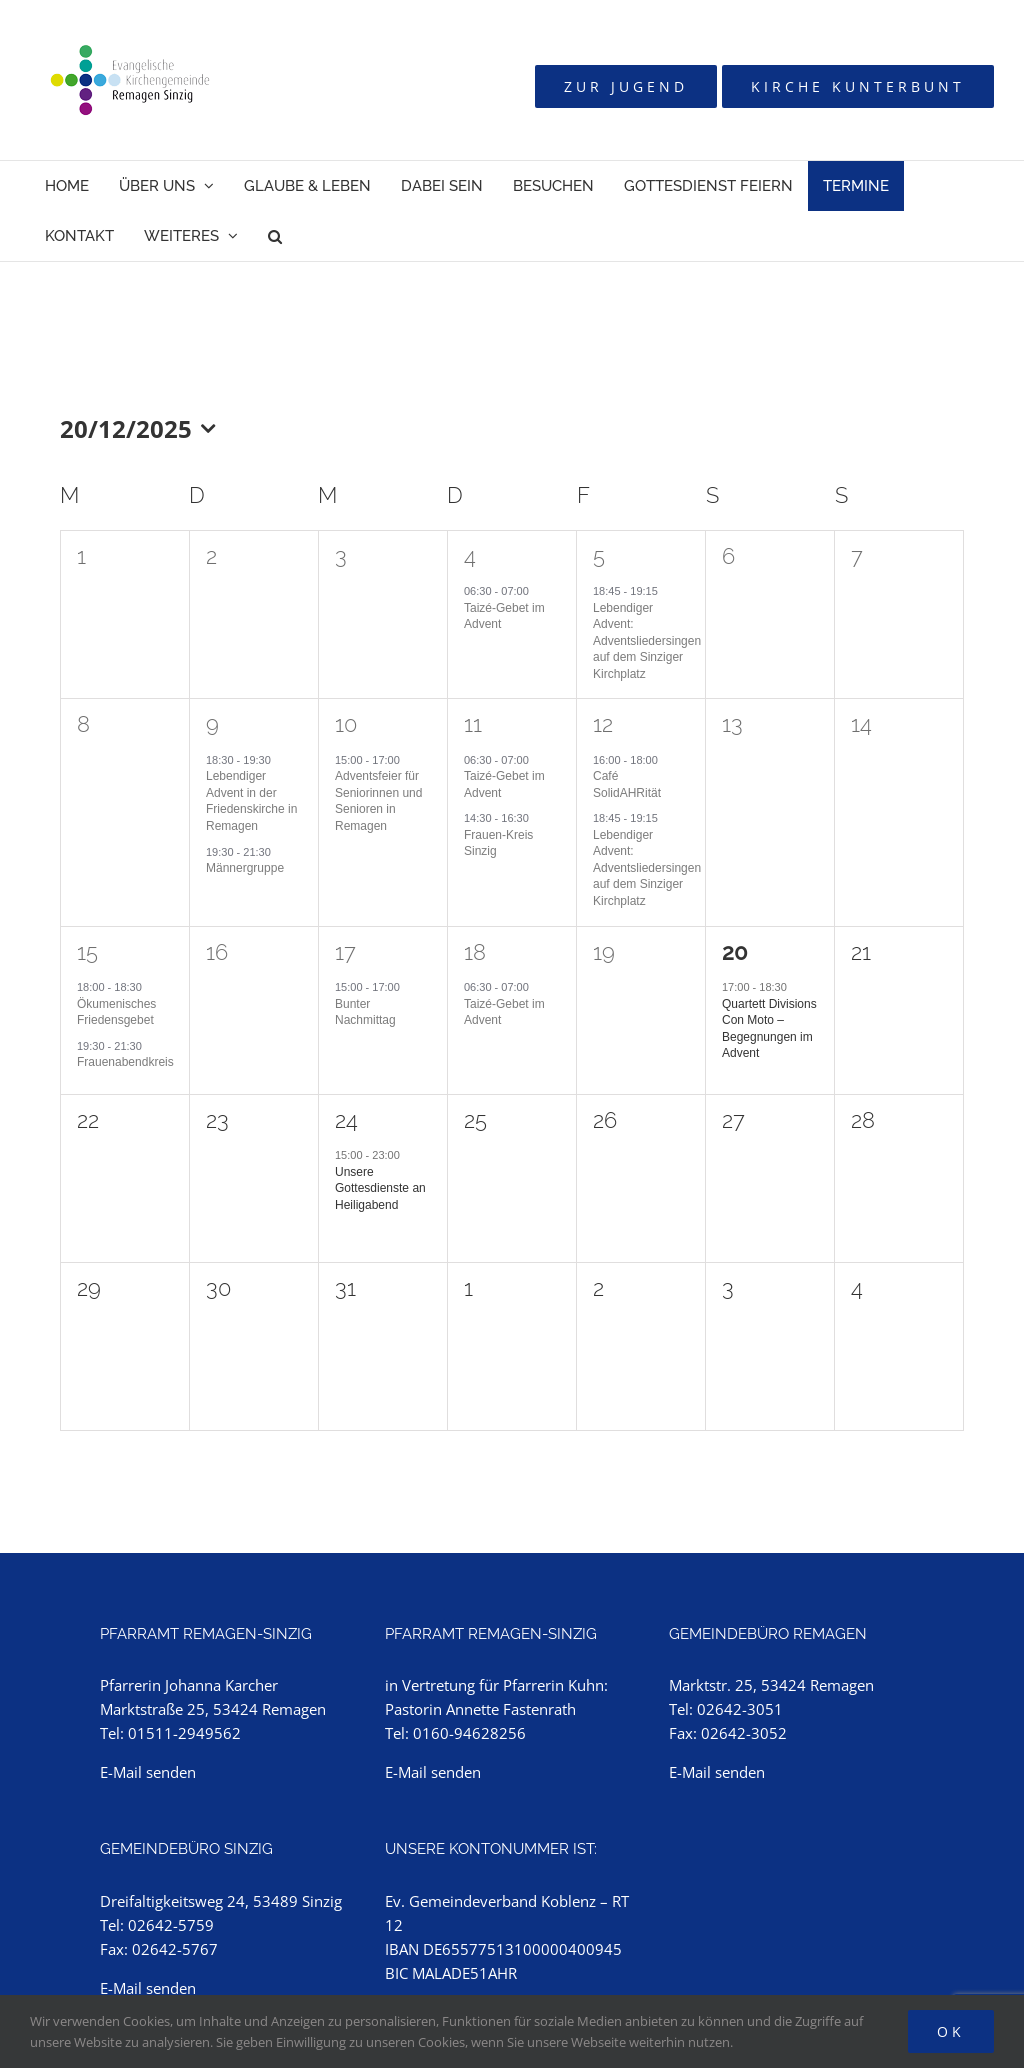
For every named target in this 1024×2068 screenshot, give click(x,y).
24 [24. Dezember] (346, 1120)
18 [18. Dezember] (475, 952)
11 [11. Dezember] (473, 724)
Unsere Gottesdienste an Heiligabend (380, 1188)
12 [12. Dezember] (603, 724)
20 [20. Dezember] (735, 952)
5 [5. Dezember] (599, 556)
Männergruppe (245, 868)
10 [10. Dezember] (346, 724)
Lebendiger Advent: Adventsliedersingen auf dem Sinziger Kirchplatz (647, 641)
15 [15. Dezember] (87, 952)
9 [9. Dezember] (212, 724)
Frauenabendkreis (125, 1062)
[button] (275, 236)
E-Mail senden (148, 1772)
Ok (951, 2031)
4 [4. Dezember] (470, 556)
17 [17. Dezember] (345, 952)
